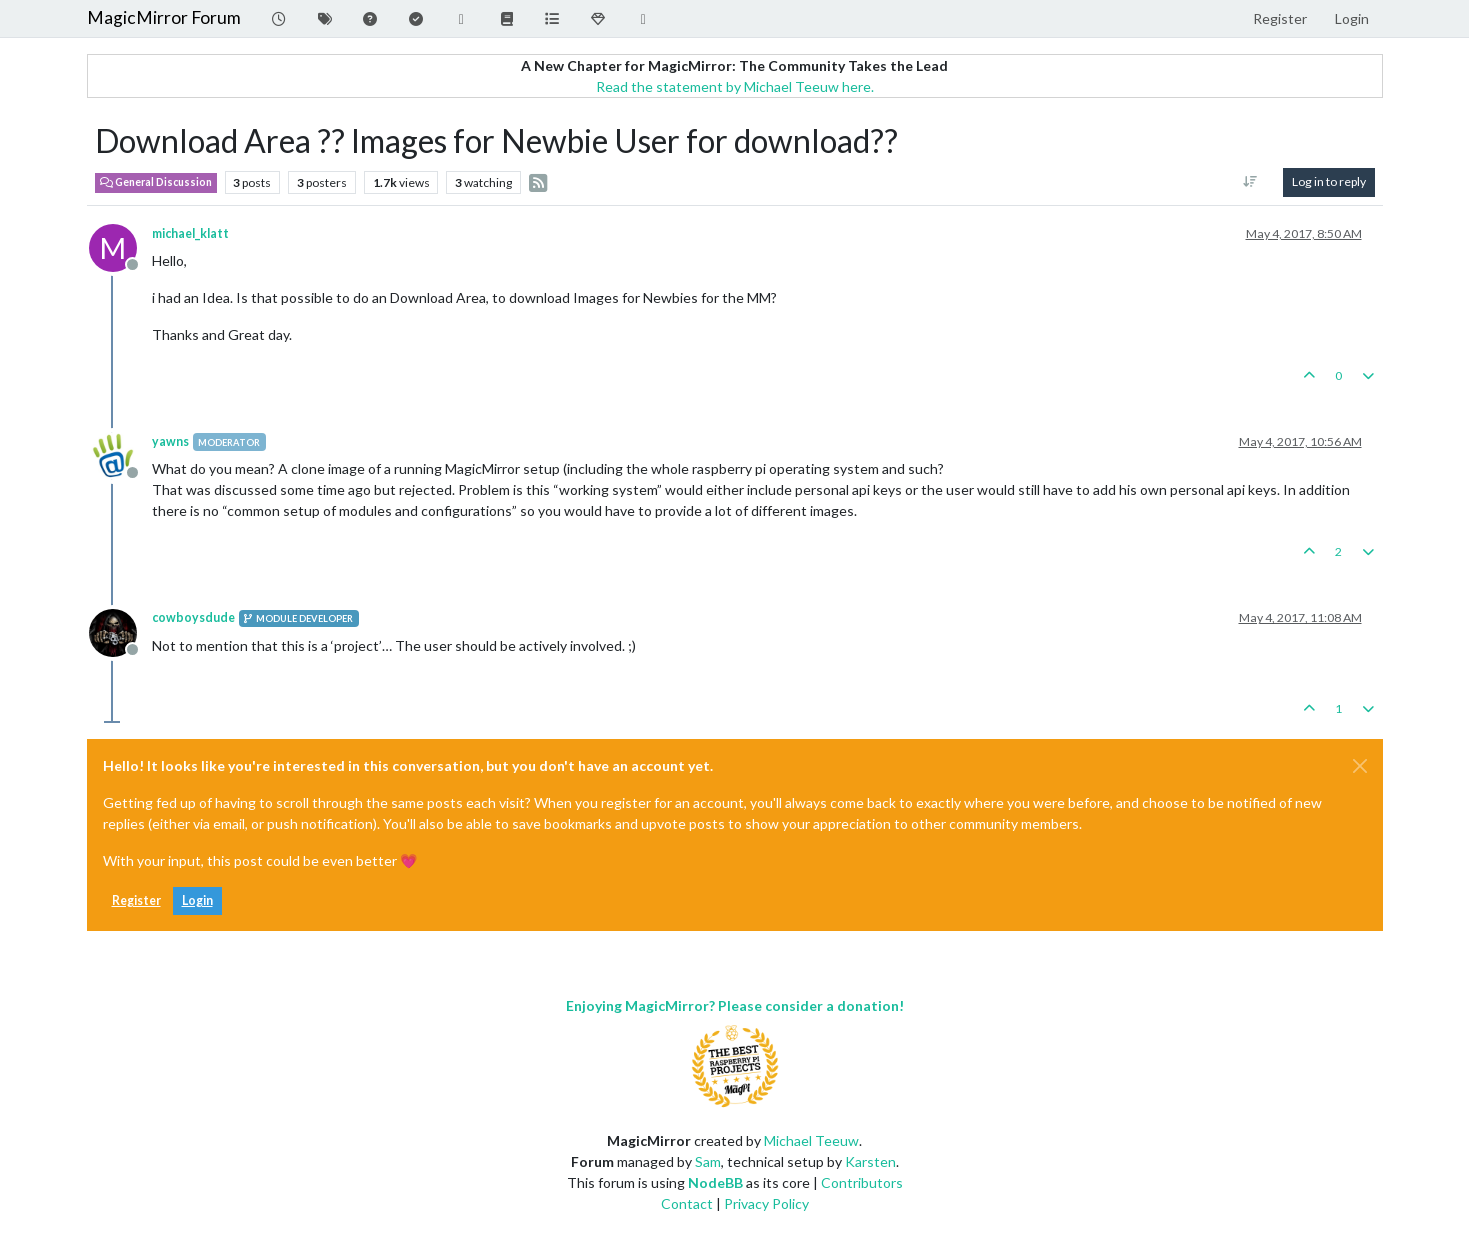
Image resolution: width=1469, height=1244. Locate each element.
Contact (687, 1203)
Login (197, 900)
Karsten (870, 1161)
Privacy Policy (766, 1203)
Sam (708, 1161)
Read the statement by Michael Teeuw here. (735, 86)
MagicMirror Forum (164, 17)
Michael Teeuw (811, 1140)
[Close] (1360, 766)
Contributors (862, 1182)
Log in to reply (1329, 181)
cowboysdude (193, 617)
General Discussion (156, 182)
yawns (170, 441)
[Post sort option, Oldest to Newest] (1249, 182)
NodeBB (715, 1182)
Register (136, 900)
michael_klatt (190, 233)
